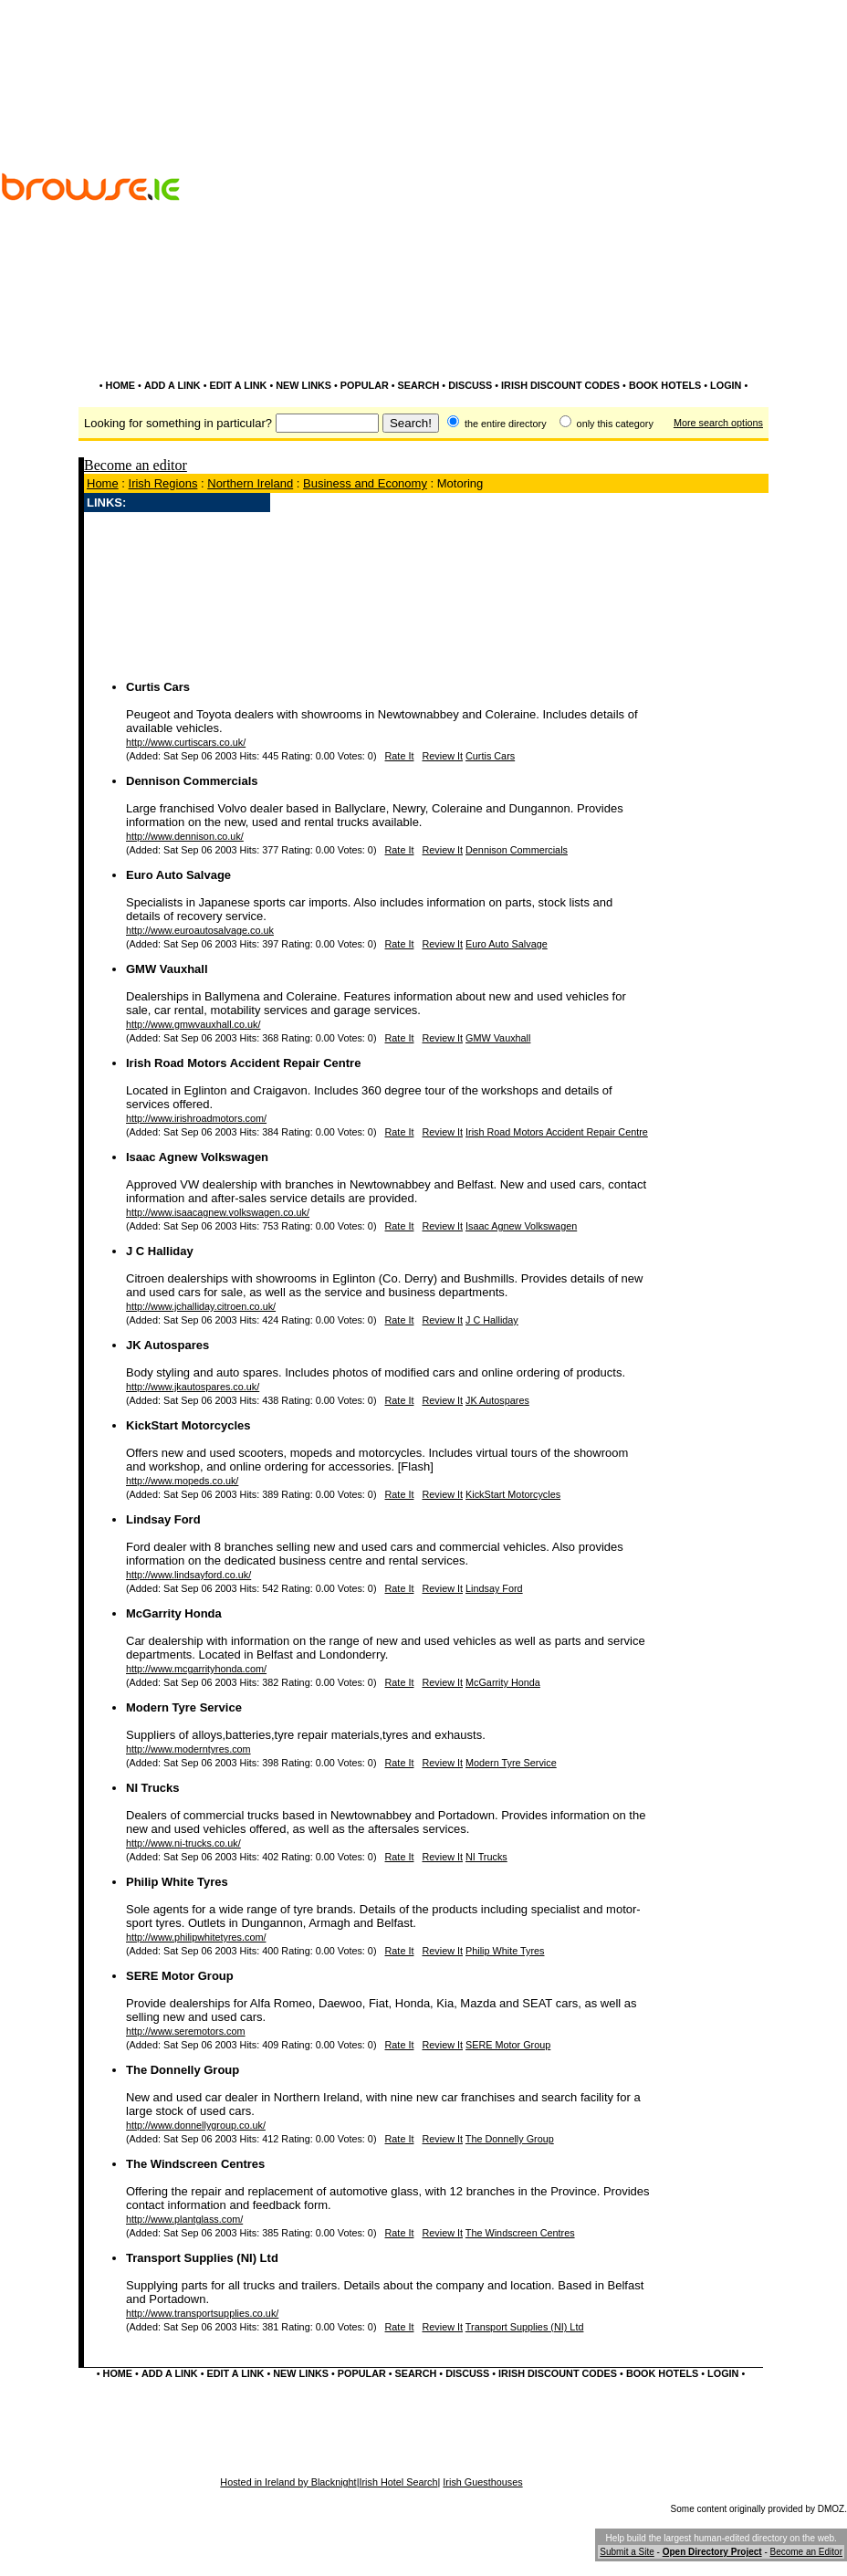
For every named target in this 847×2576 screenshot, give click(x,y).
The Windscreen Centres (195, 2164)
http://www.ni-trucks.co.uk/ (183, 1843)
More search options (718, 422)
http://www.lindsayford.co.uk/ (188, 1574)
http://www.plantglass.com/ (184, 2219)
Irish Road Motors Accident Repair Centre (243, 1063)
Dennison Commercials (192, 781)
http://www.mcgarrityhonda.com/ (196, 1668)
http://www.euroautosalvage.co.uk (200, 930)
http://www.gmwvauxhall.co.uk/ (193, 1024)
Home (103, 483)
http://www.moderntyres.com (188, 1749)
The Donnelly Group (182, 2070)
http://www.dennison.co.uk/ (185, 836)
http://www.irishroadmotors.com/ (196, 1118)
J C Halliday (159, 1251)
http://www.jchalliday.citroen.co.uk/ (201, 1306)
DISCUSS (470, 385)
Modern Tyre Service (184, 1707)
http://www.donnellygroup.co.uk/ (196, 2125)
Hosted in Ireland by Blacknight (288, 2482)
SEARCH (419, 385)
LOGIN (725, 385)
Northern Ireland (250, 483)
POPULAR (364, 385)
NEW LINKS (303, 385)
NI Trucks (153, 1788)
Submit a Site (627, 2552)
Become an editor (135, 465)
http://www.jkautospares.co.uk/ (192, 1386)
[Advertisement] (693, 235)
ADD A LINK (172, 385)
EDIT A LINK (238, 385)
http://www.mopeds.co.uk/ (182, 1480)
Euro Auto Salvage (178, 875)
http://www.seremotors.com (186, 2031)
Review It (442, 755)
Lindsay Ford (163, 1519)
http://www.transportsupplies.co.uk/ (202, 2313)
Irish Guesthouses (482, 2482)
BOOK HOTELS (665, 385)
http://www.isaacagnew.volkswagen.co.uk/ (217, 1212)
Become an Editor (806, 2552)
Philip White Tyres (177, 1882)
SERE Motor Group (180, 1976)
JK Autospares (167, 1345)
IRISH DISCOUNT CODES (560, 385)
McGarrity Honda (174, 1613)
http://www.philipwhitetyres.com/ (196, 1937)
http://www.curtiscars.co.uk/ (186, 742)
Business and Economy (365, 483)
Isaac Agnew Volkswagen (197, 1157)
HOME (121, 385)
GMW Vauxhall (167, 969)
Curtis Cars (158, 687)
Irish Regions (163, 483)
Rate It (399, 755)
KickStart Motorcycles (188, 1425)
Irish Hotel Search (398, 2482)
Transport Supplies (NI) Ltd (202, 2258)
